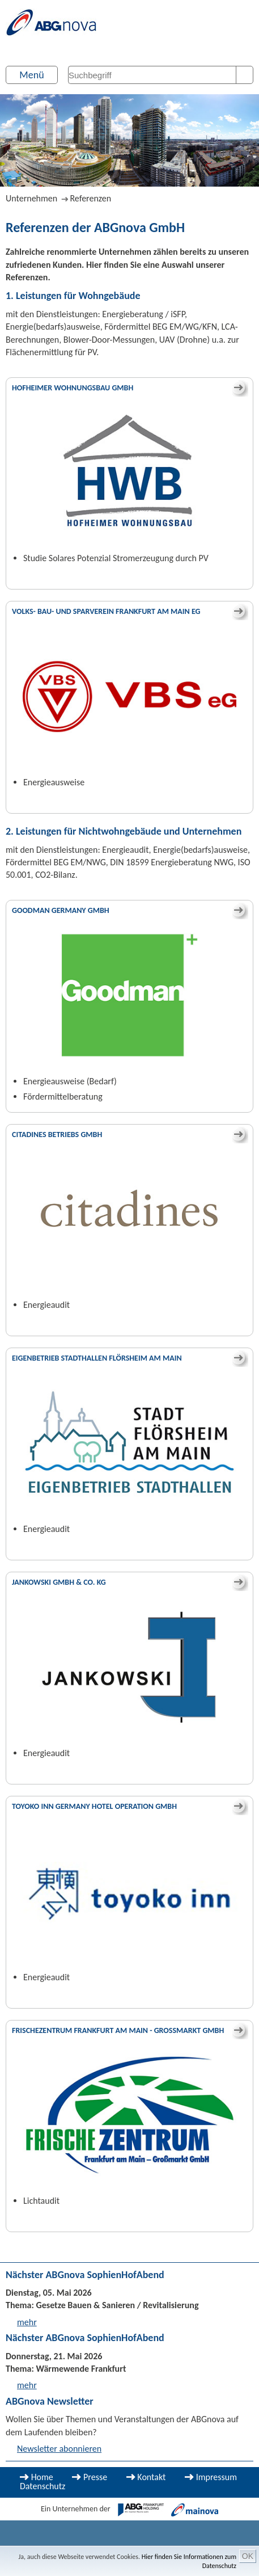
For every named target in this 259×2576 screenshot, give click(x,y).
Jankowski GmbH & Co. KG (59, 1582)
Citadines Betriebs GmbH (57, 1134)
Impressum (216, 2477)
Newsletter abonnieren (59, 2448)
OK (247, 2556)
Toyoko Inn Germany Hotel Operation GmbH (94, 1806)
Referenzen (90, 198)
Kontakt (151, 2477)
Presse (95, 2477)
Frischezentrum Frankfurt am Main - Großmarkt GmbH (118, 2030)
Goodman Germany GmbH (60, 910)
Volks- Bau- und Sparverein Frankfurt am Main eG (106, 611)
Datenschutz (42, 2486)
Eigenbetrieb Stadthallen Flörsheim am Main (97, 1358)
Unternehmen (31, 198)
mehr (27, 2322)
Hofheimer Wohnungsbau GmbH (72, 388)
